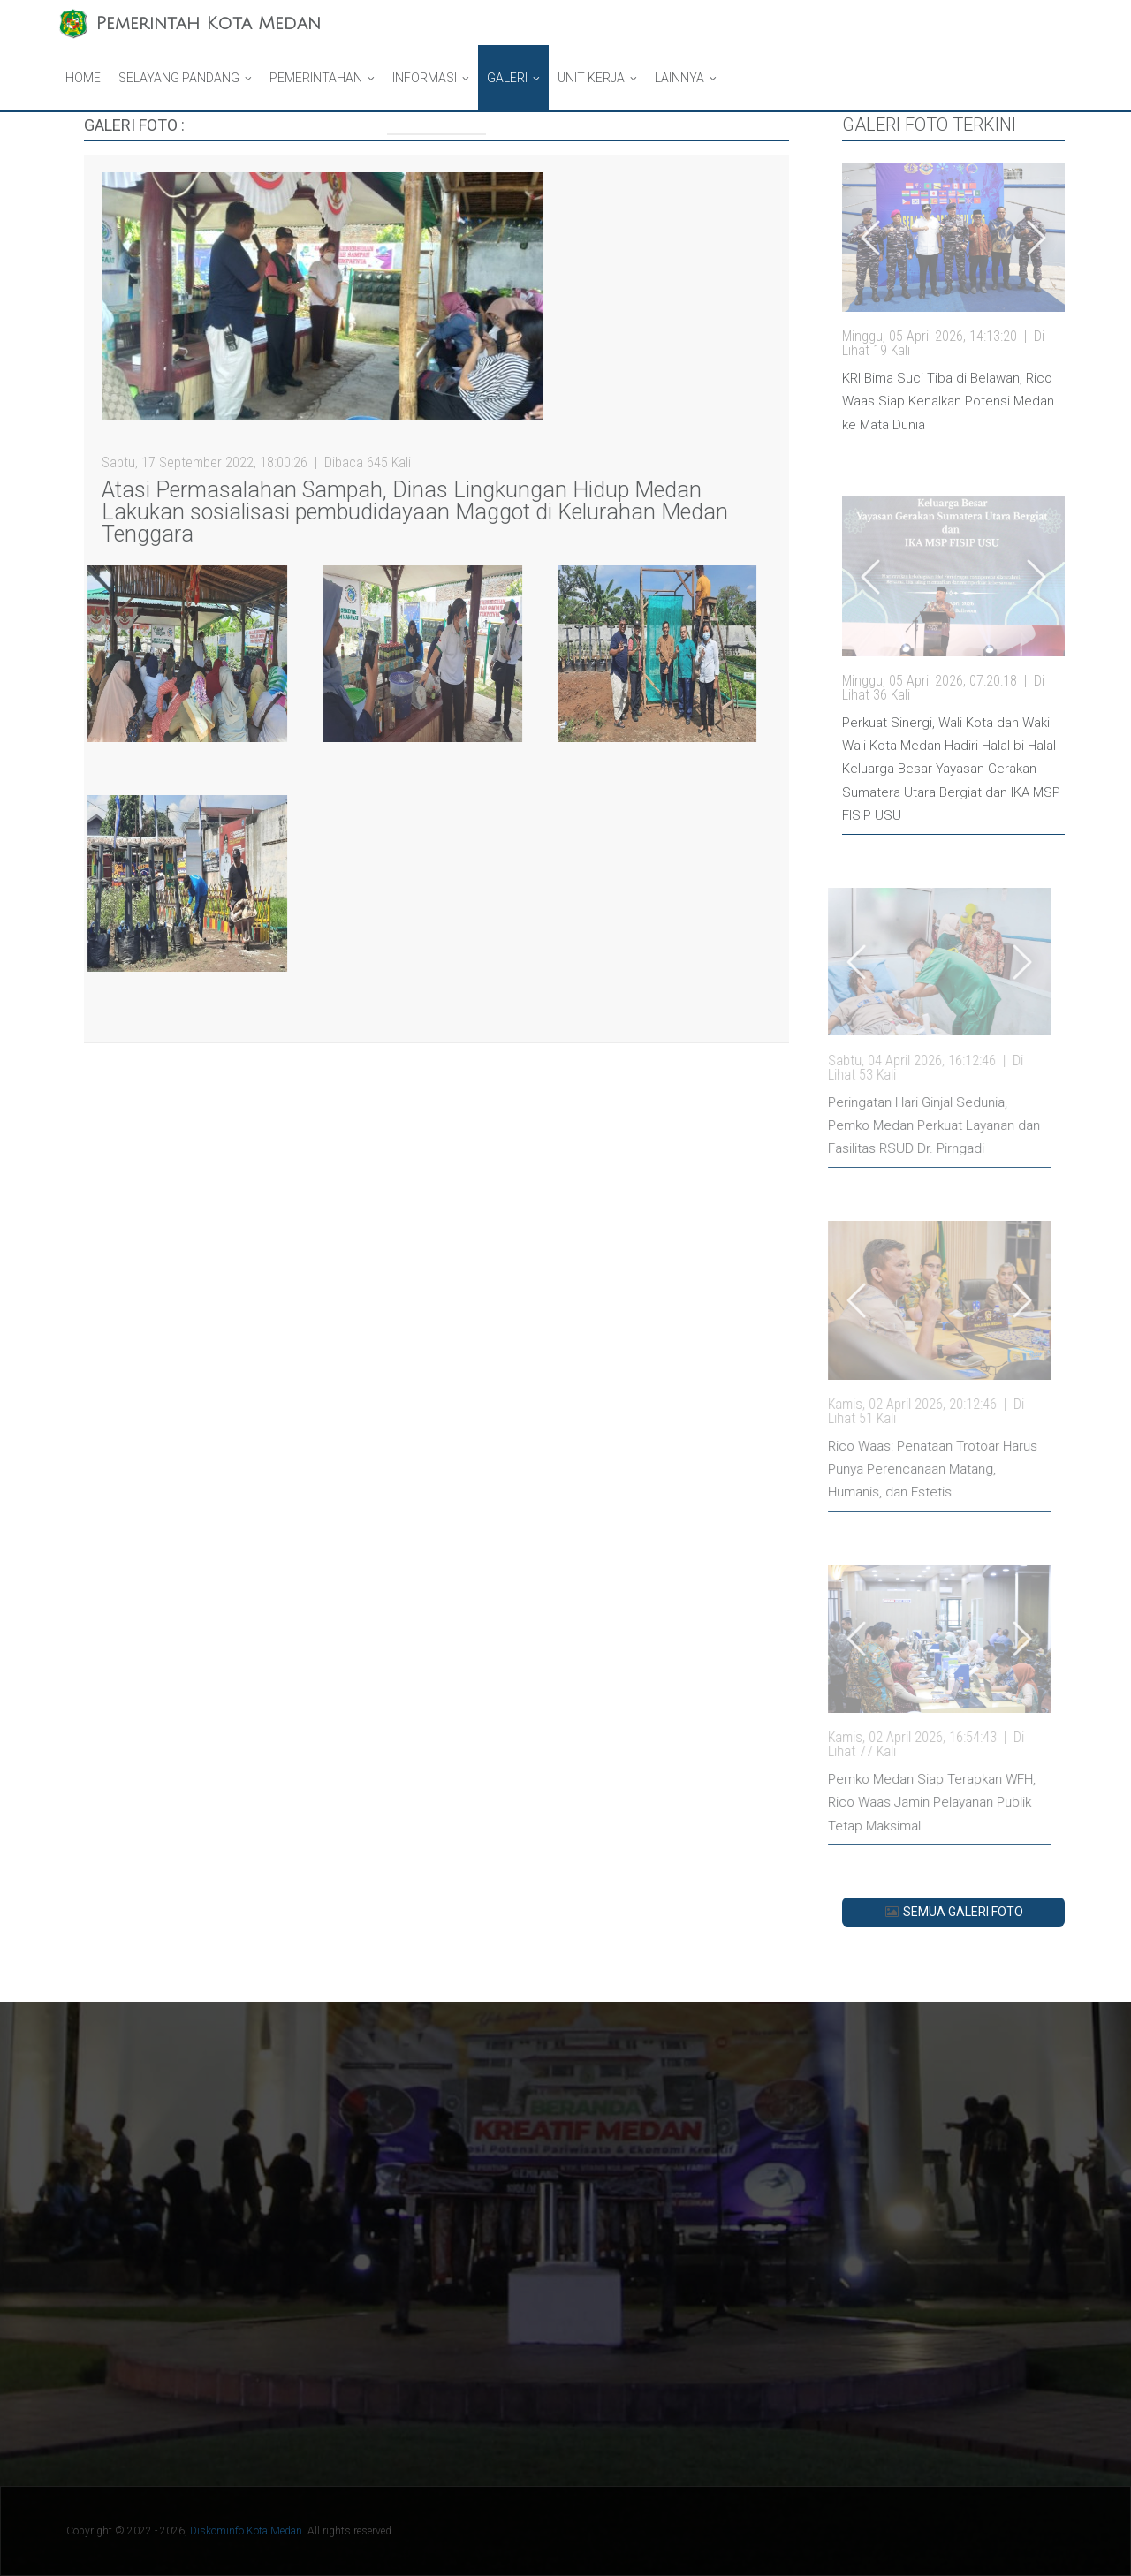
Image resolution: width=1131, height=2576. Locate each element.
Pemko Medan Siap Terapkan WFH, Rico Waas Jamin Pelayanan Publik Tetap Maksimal (859, 1802)
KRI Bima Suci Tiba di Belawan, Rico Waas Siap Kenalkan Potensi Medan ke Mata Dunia (948, 401)
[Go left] (870, 237)
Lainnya (679, 78)
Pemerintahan (315, 78)
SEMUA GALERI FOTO (953, 1912)
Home (83, 78)
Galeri (507, 78)
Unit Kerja (591, 78)
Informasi (424, 78)
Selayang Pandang (178, 78)
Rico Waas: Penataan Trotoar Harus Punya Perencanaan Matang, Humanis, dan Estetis (860, 1469)
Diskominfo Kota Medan (246, 2531)
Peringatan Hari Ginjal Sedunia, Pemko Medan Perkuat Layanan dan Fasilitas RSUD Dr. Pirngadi (861, 1126)
